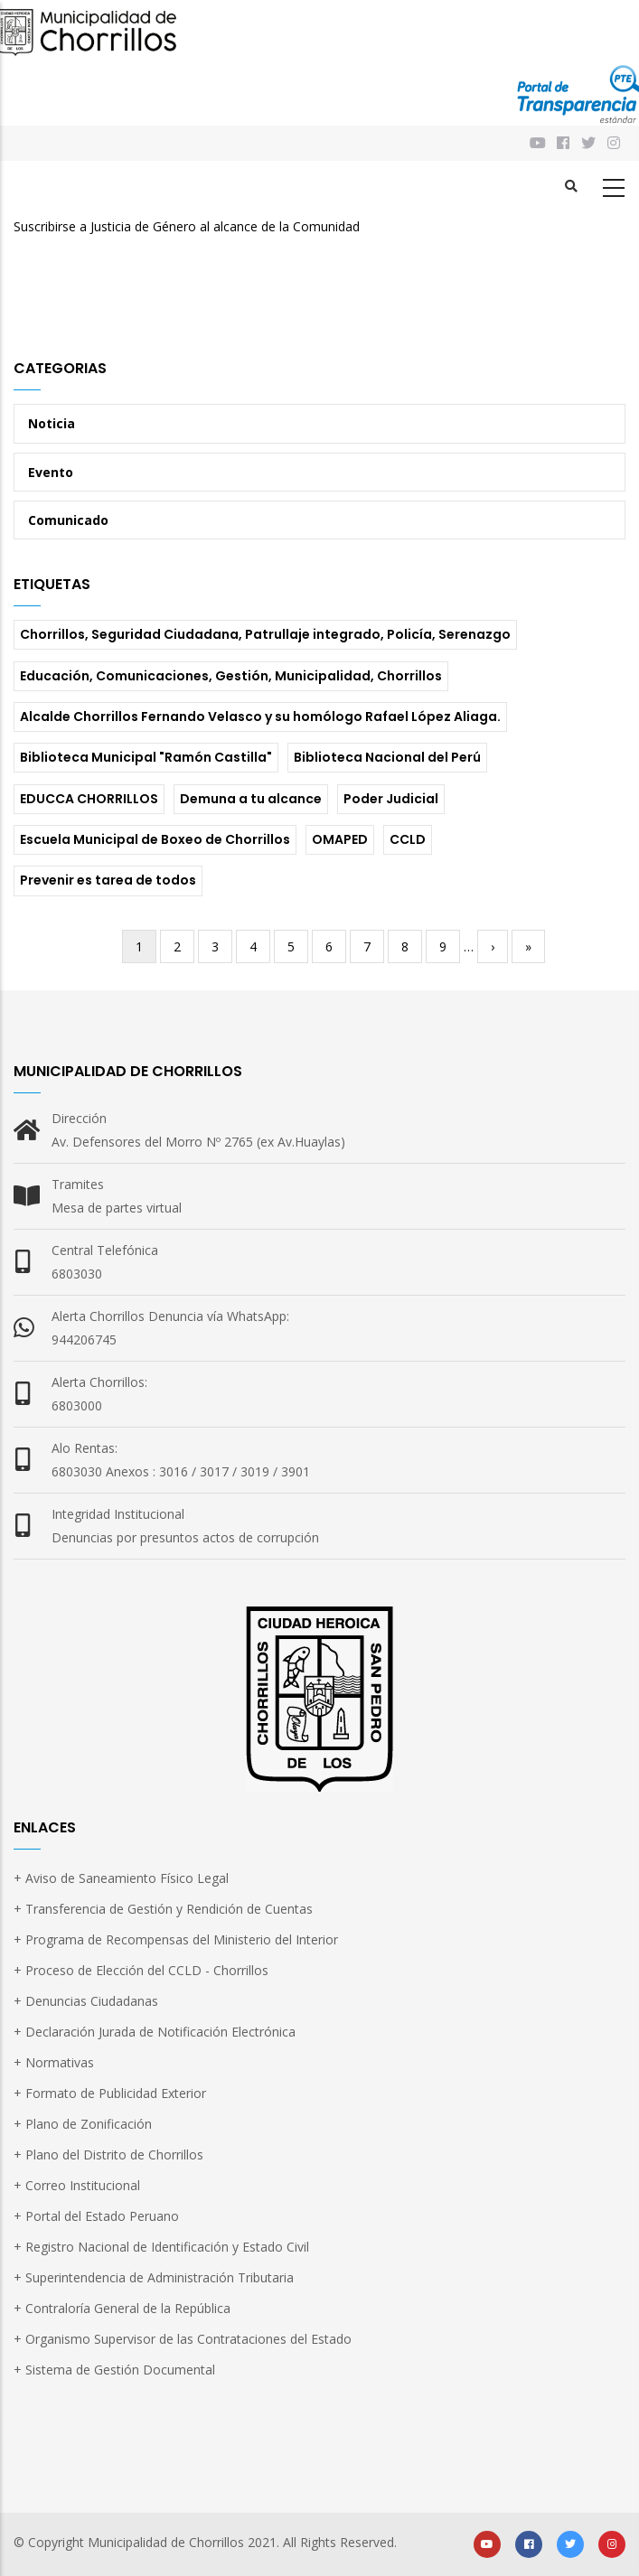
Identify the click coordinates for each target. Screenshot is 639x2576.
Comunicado (68, 520)
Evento (50, 472)
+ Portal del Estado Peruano (96, 2216)
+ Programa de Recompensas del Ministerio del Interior (176, 1939)
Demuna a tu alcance (251, 799)
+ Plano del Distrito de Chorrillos (108, 2154)
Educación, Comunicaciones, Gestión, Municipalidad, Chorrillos (231, 676)
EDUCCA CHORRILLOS (89, 799)
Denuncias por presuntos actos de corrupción (185, 1537)
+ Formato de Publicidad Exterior (110, 2093)
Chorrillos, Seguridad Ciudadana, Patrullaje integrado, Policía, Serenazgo (265, 634)
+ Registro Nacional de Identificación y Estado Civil (161, 2246)
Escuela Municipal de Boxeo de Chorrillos (155, 839)
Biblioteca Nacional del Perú (387, 757)
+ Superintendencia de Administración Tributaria (154, 2277)
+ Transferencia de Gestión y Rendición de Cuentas (163, 1908)
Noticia (51, 423)
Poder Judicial (390, 799)
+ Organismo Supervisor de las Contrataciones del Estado (183, 2338)
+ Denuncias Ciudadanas (86, 2000)
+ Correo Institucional (77, 2185)
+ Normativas (54, 2062)
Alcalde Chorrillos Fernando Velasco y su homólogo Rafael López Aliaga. (260, 716)
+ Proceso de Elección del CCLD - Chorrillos (141, 1970)
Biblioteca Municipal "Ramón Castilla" (146, 757)
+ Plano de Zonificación (83, 2123)
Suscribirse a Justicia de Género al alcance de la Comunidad (187, 226)
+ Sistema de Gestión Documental (114, 2369)
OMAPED (340, 839)
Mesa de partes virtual (117, 1207)
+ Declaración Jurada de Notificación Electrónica (155, 2031)
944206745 (84, 1339)
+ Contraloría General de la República (122, 2308)
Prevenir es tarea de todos (108, 880)
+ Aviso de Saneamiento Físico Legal (121, 1878)
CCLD (408, 839)
